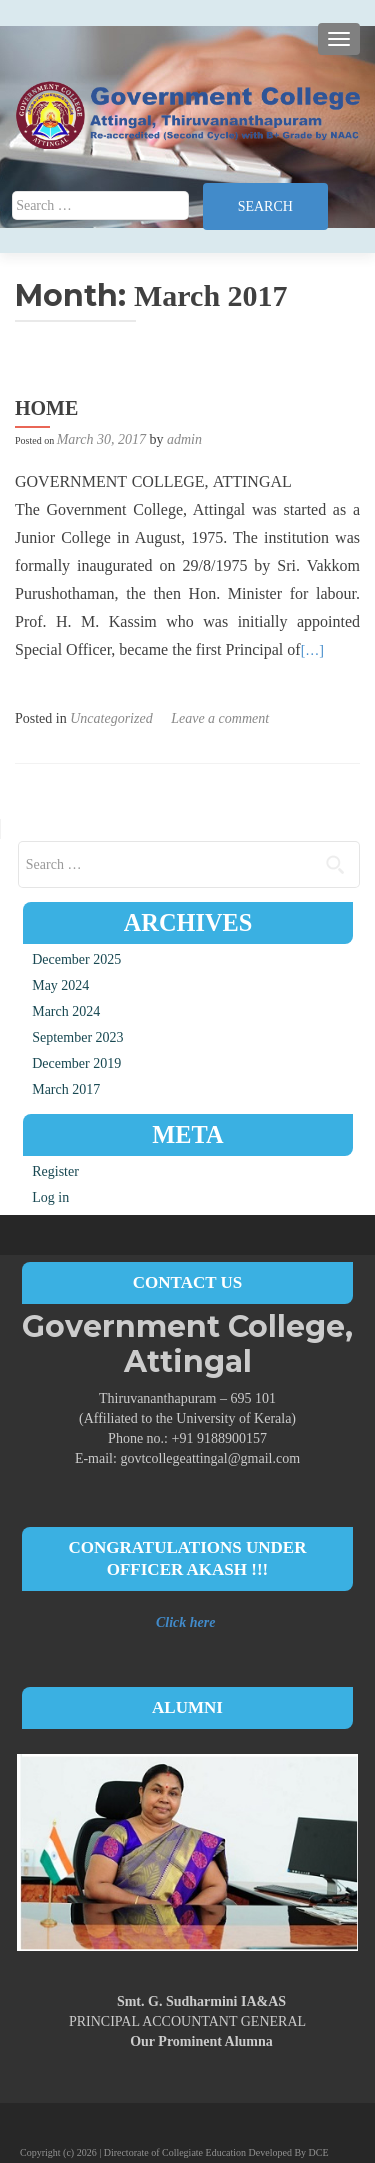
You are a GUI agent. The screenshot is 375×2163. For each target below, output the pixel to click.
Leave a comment (220, 718)
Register (55, 1171)
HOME (46, 408)
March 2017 (66, 1089)
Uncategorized (111, 718)
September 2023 (77, 1037)
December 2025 (76, 959)
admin (184, 439)
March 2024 (66, 1011)
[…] (312, 650)
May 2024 (60, 985)
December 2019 (76, 1063)
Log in (50, 1197)
